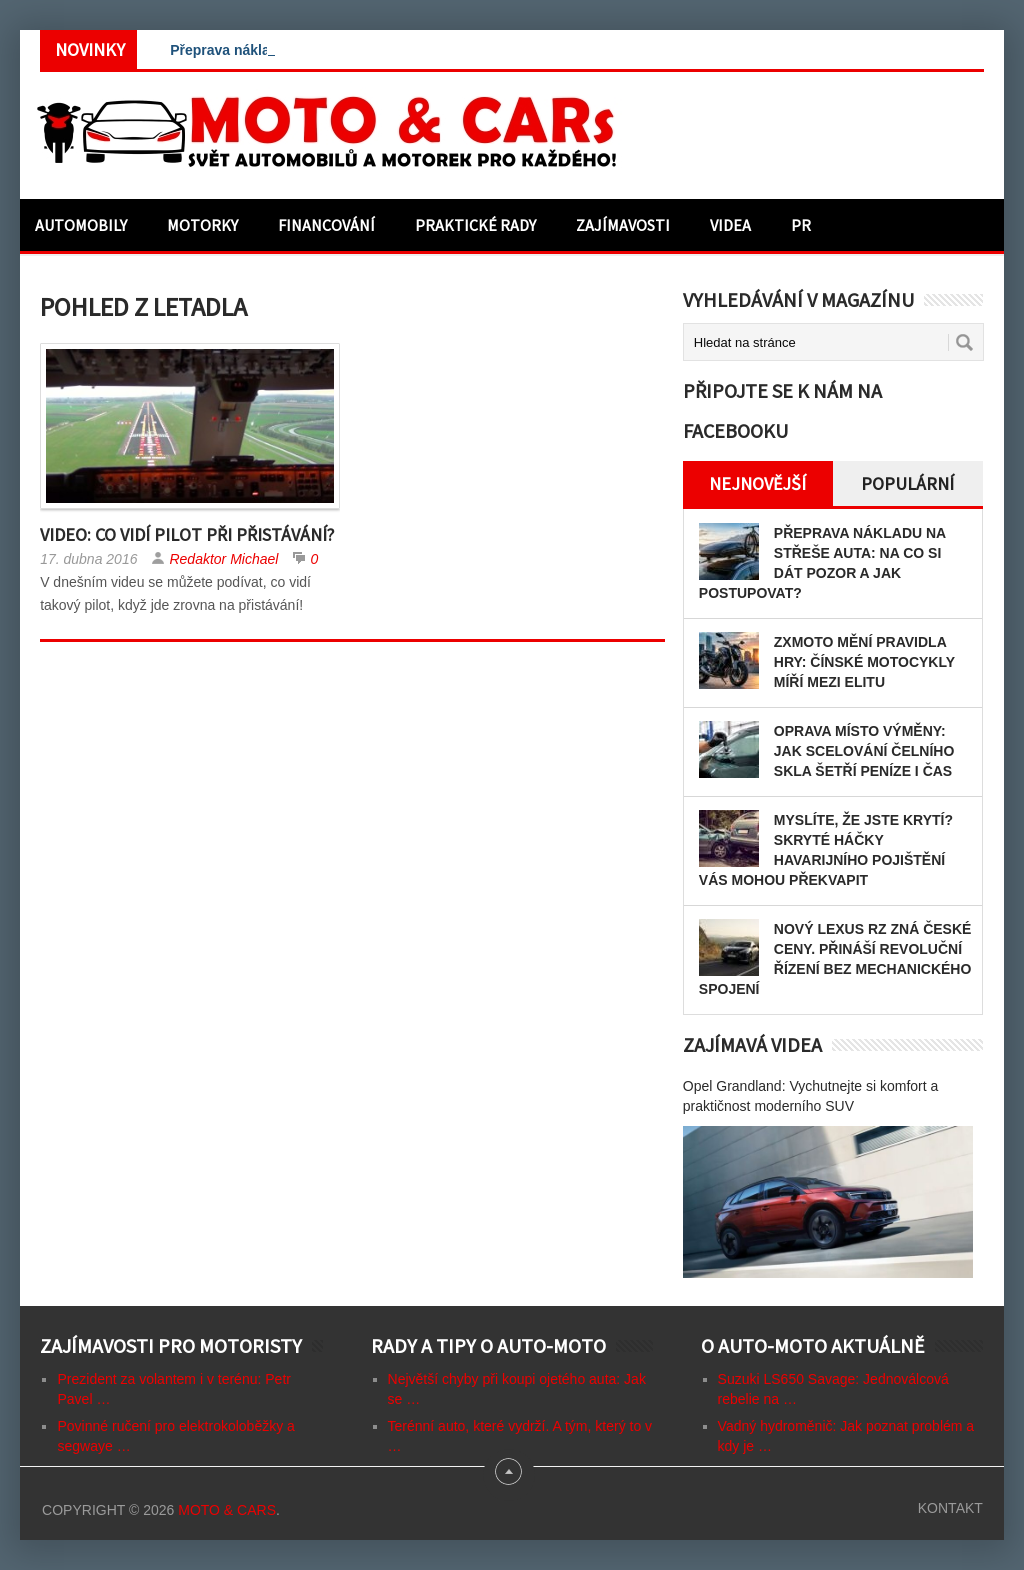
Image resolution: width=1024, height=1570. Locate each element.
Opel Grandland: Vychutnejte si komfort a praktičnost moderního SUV (811, 1096)
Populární (907, 483)
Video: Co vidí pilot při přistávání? (187, 534)
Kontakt (950, 1508)
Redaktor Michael (223, 559)
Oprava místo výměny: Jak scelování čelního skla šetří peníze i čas (864, 751)
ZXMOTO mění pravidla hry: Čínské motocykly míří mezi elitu (864, 662)
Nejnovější (757, 483)
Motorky (202, 225)
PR (801, 225)
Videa (730, 225)
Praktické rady (475, 225)
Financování (326, 225)
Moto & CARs (227, 1510)
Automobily (81, 225)
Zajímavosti (623, 225)
